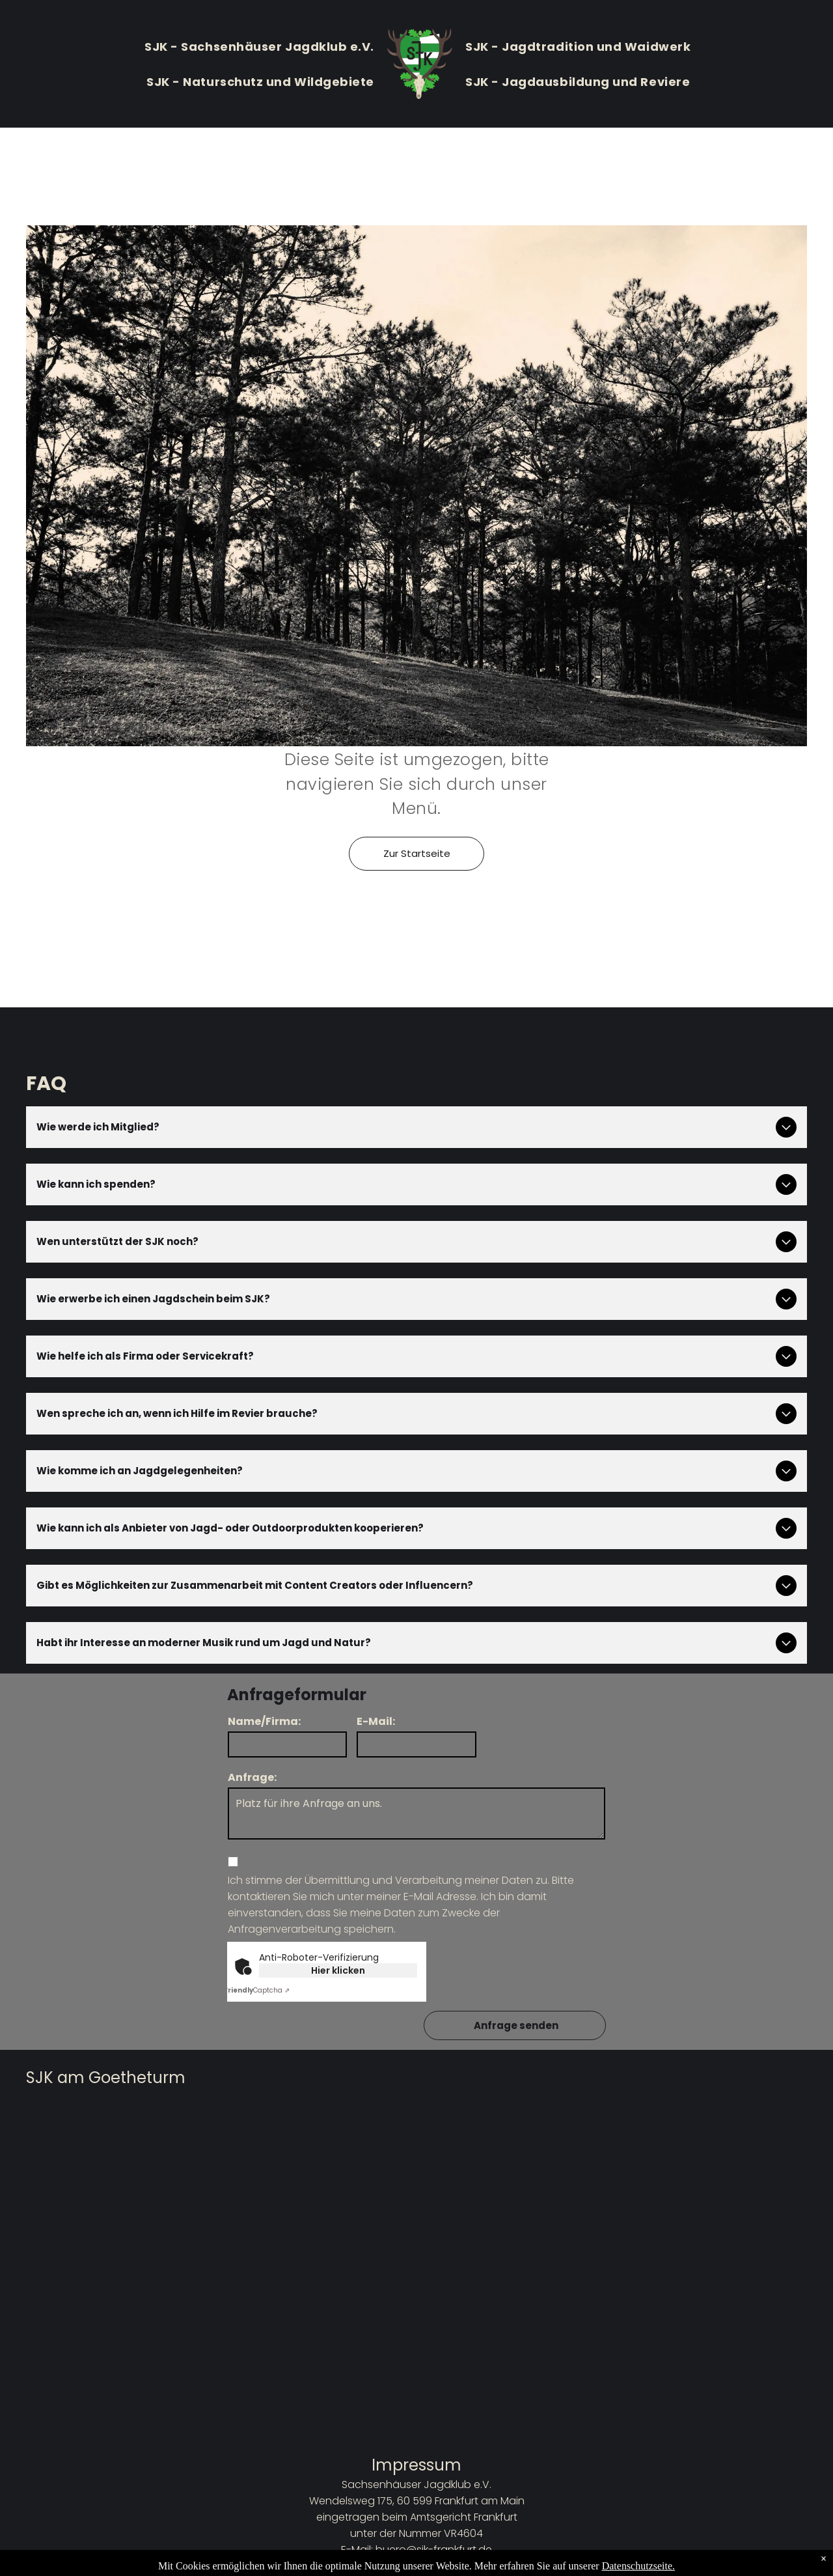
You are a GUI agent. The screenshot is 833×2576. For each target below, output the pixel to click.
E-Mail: (376, 1721)
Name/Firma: (264, 1721)
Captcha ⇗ (257, 1990)
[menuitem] (259, 46)
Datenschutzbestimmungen (417, 2565)
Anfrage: (252, 1777)
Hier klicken (338, 1970)
